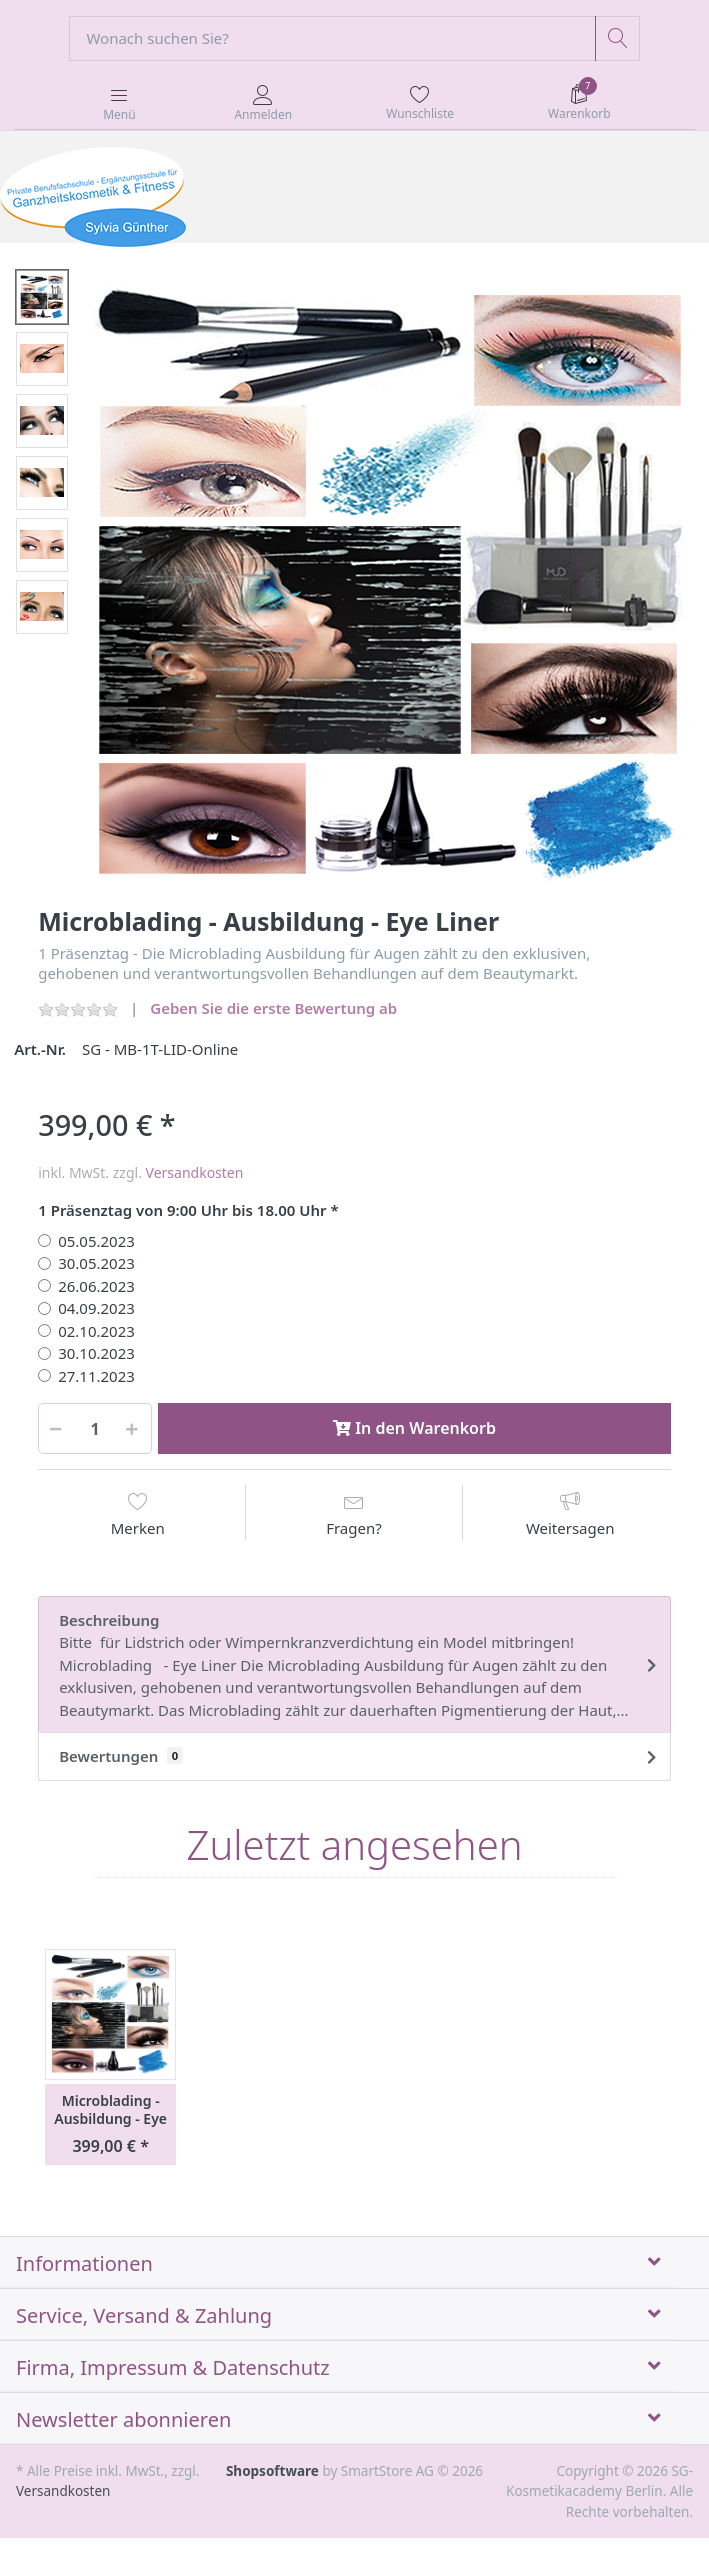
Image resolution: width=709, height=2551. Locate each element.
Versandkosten (195, 1172)
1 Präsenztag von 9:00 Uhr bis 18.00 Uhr (182, 1210)
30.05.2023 (96, 1263)
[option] (390, 586)
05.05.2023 (96, 1241)
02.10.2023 (96, 1331)
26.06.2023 (96, 1286)
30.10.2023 (96, 1353)
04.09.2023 (96, 1308)
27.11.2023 (96, 1376)
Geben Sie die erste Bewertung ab (273, 1008)
